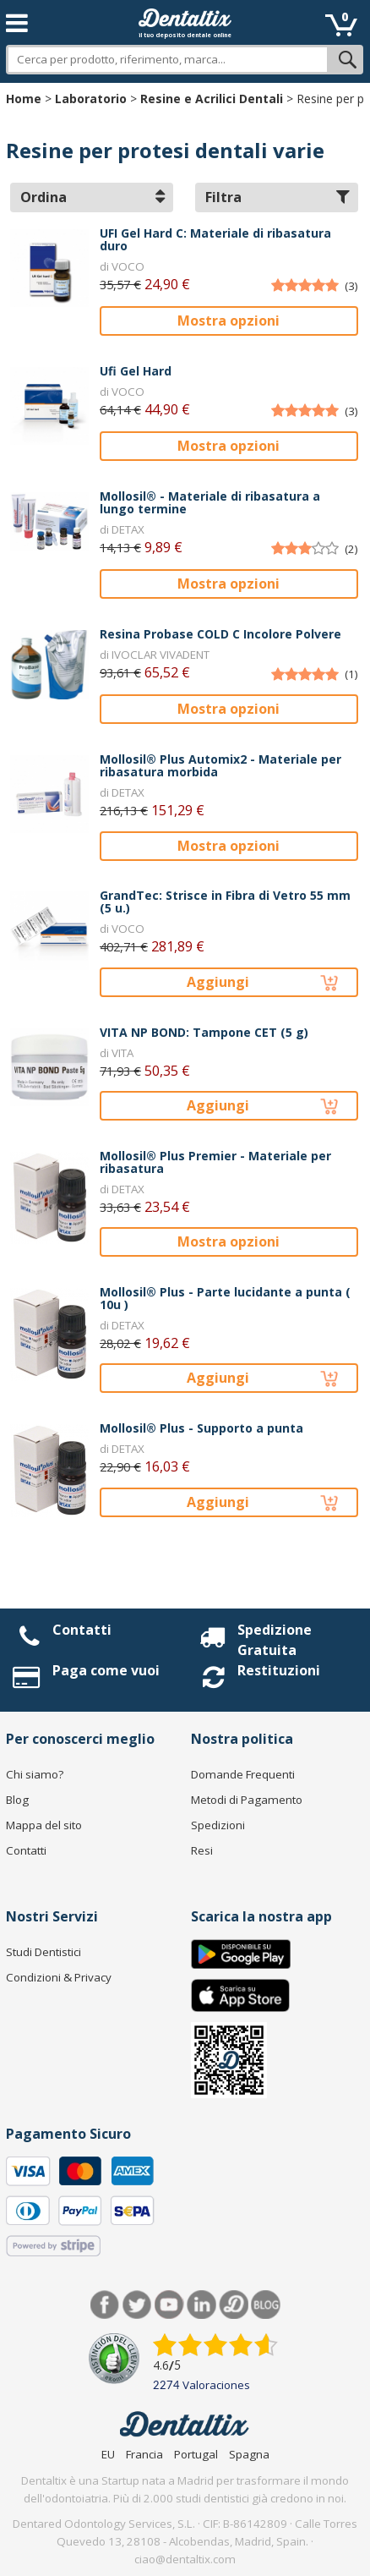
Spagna (249, 2454)
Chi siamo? (34, 1774)
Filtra (277, 197)
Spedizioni (218, 1825)
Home (23, 98)
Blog (17, 1799)
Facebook (105, 2305)
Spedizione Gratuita (274, 1639)
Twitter (137, 2305)
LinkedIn (201, 2305)
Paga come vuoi (106, 1670)
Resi (202, 1850)
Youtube (169, 2305)
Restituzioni (278, 1670)
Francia (144, 2454)
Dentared (233, 2305)
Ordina (92, 197)
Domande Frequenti (243, 1774)
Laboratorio (91, 98)
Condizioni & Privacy (59, 1977)
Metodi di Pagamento (246, 1799)
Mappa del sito (44, 1825)
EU (108, 2454)
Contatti (82, 1629)
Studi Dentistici (43, 1951)
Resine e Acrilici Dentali (211, 98)
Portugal (196, 2454)
